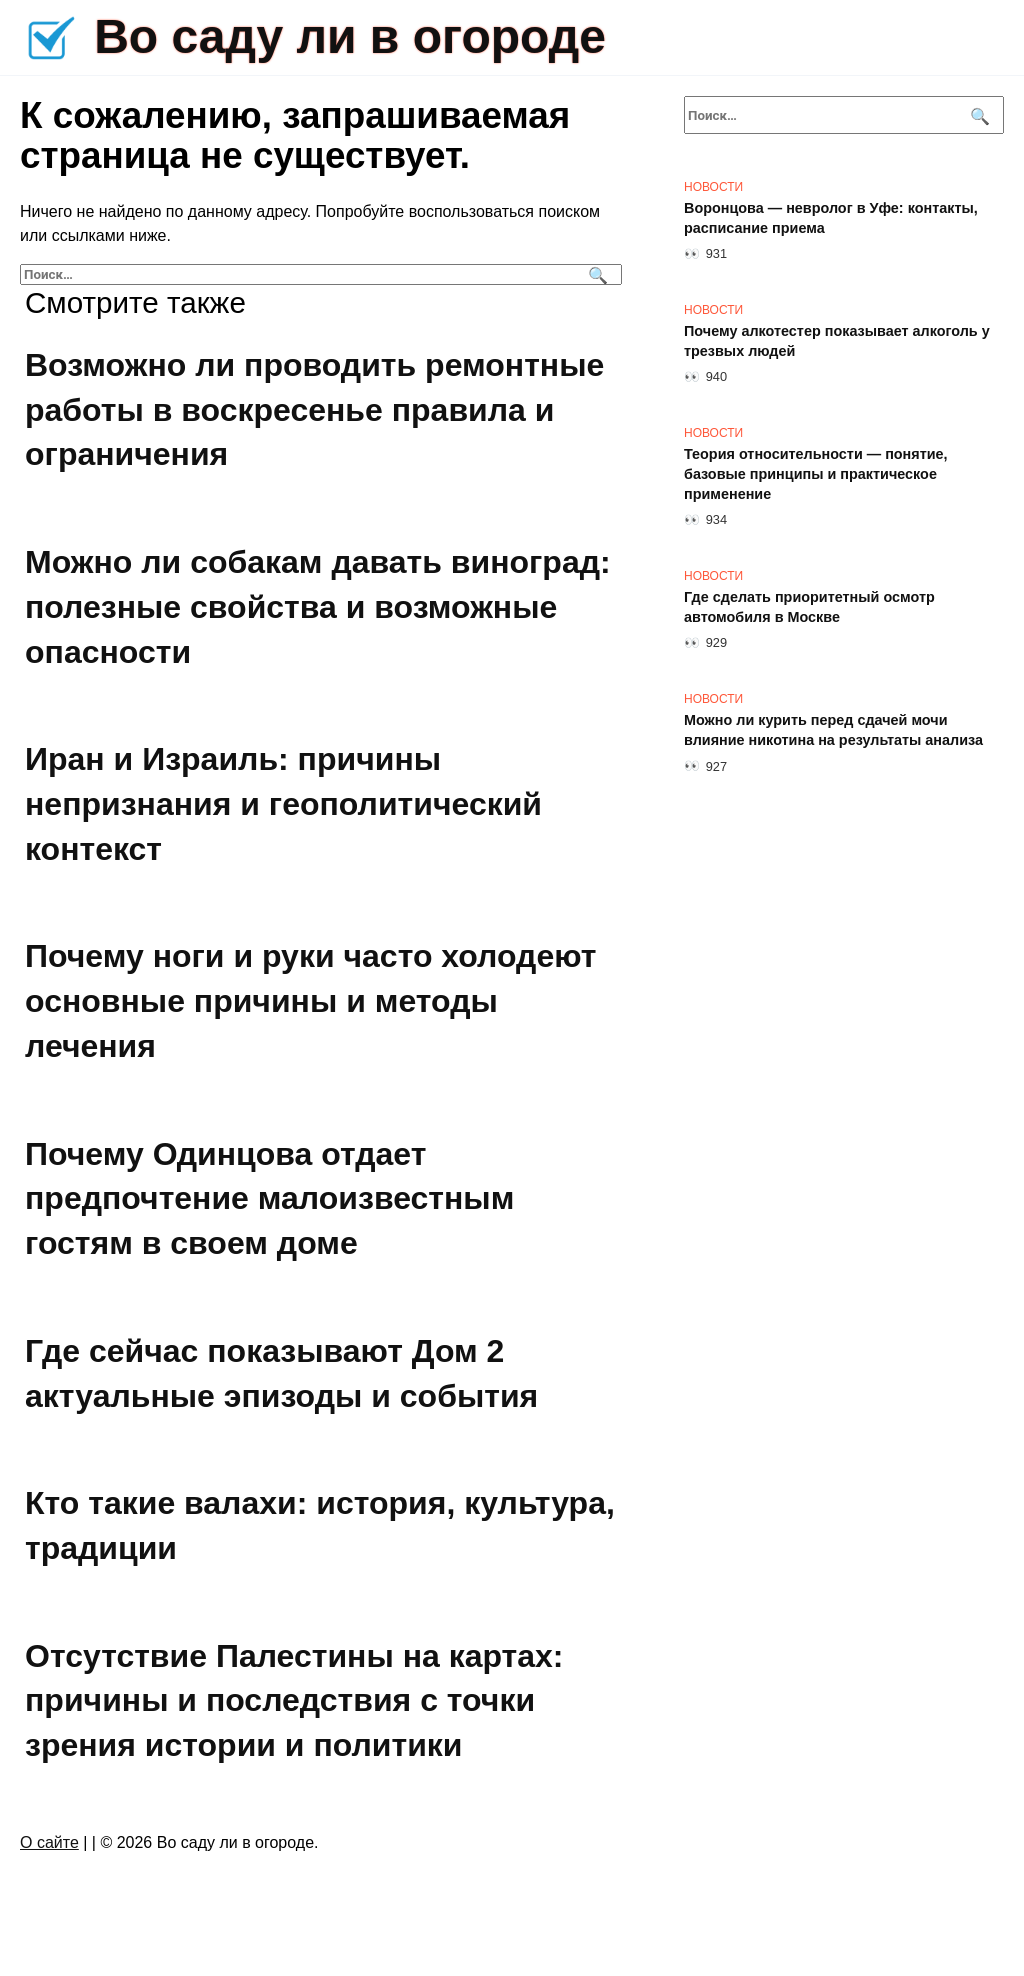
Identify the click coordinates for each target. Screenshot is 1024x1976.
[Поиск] (595, 274)
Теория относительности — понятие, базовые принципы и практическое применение (816, 474)
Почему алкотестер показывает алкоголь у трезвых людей (837, 341)
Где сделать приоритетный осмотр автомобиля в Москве (809, 607)
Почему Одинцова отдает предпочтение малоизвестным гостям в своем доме (269, 1199)
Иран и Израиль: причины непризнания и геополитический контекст (283, 804)
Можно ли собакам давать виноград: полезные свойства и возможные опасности (318, 607)
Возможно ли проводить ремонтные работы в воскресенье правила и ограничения (314, 410)
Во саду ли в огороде (350, 36)
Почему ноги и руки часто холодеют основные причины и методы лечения (310, 1002)
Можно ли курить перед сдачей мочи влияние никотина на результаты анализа (833, 730)
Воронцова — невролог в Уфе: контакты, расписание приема (831, 218)
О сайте (49, 1842)
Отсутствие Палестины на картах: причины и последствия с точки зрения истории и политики (294, 1701)
